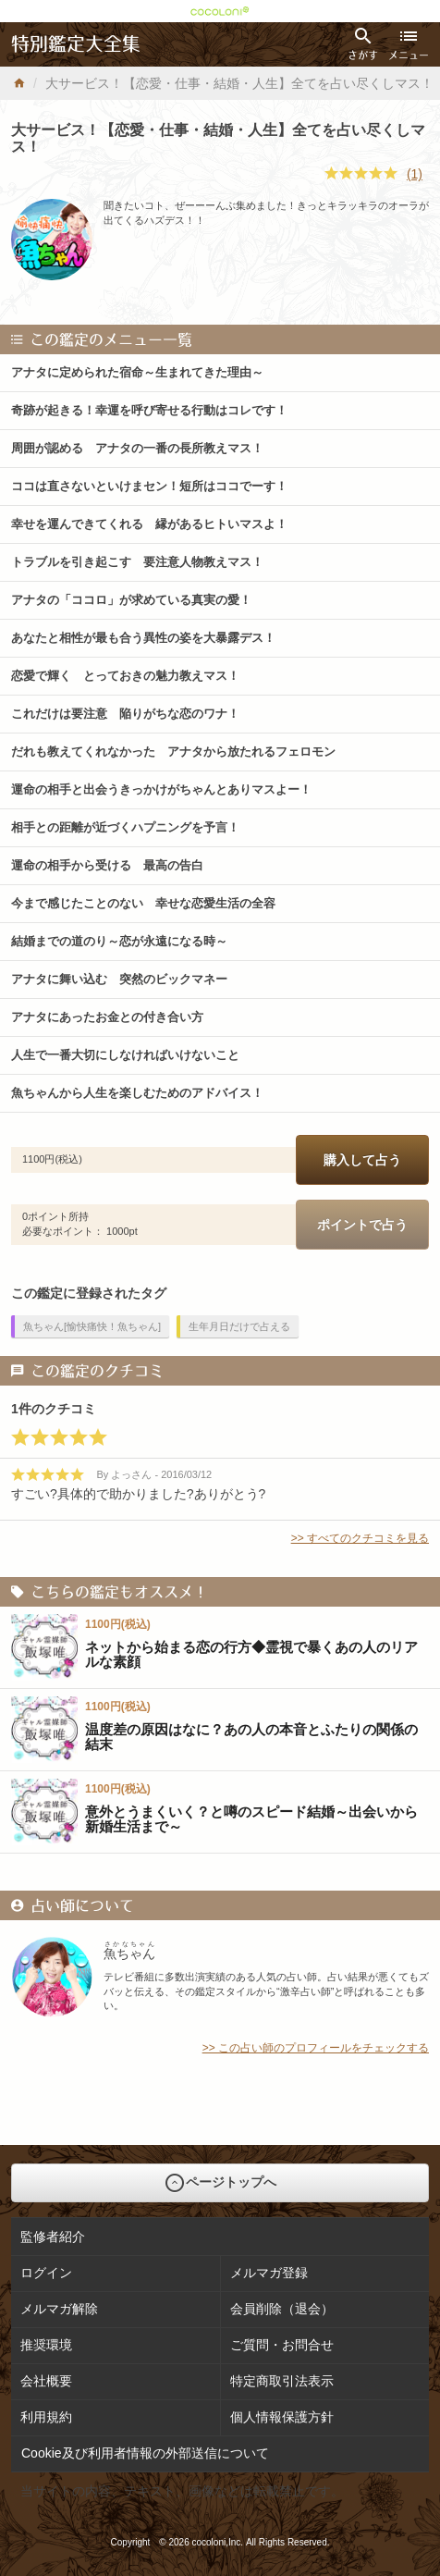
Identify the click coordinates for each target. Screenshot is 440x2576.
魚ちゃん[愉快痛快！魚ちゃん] (92, 1326)
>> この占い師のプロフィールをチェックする (315, 2047)
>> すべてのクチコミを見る (360, 1538)
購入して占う (362, 1159)
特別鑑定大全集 (76, 44)
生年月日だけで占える (239, 1326)
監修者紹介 (52, 2236)
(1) (414, 173)
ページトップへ (220, 2183)
